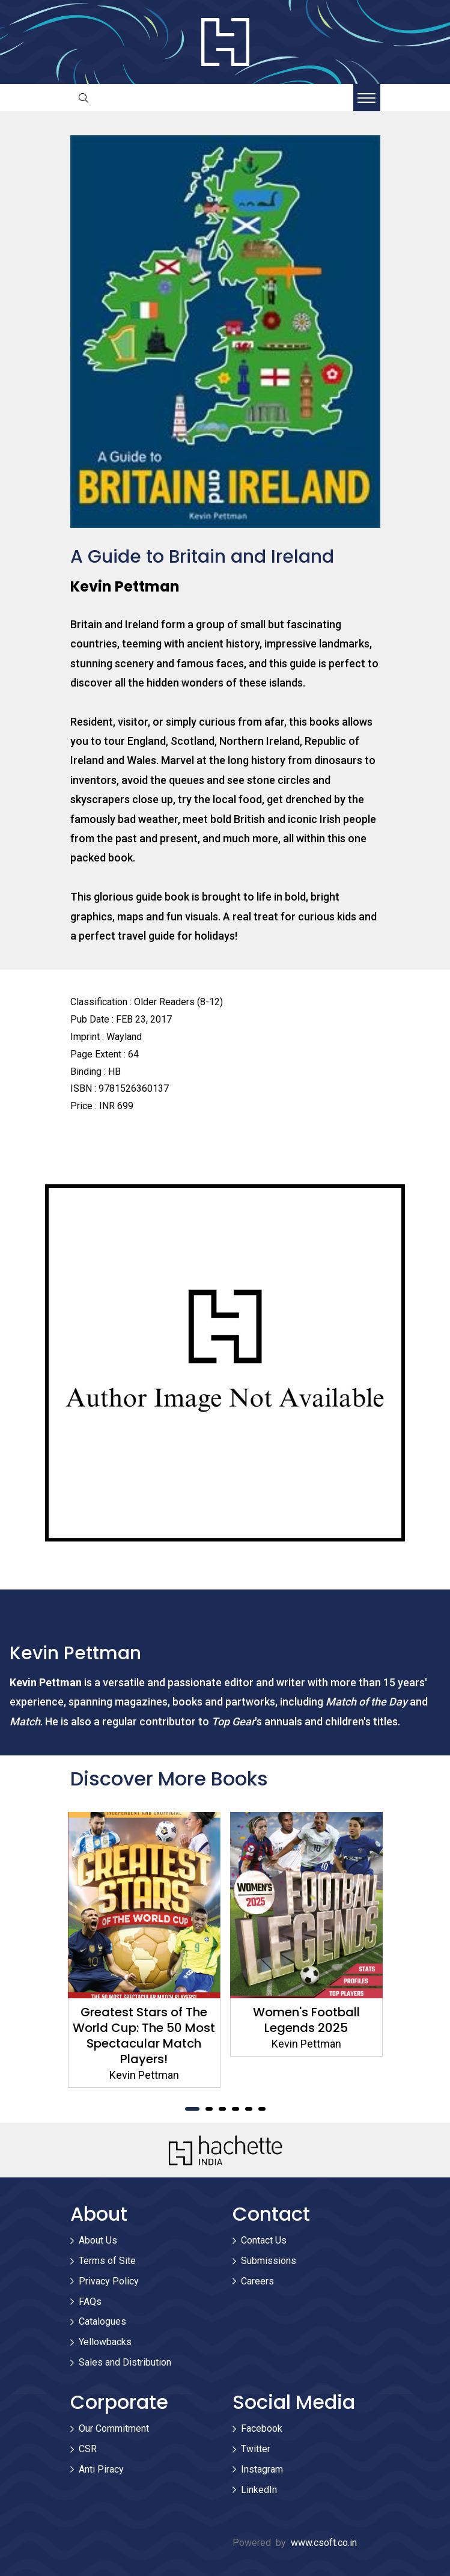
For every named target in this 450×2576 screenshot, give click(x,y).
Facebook (261, 2428)
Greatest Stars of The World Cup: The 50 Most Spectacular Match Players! (144, 2035)
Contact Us (264, 2240)
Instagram (262, 2469)
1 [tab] (192, 2109)
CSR (88, 2449)
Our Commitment (114, 2428)
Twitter (255, 2449)
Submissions (268, 2260)
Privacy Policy (109, 2281)
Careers (257, 2281)
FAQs (90, 2301)
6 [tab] (262, 2109)
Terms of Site (107, 2260)
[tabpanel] (144, 1950)
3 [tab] (222, 2109)
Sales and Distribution (125, 2362)
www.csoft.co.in (324, 2542)
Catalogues (102, 2321)
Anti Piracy (101, 2469)
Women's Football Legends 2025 (306, 2020)
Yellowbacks (105, 2342)
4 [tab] (235, 2109)
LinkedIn (259, 2489)
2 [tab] (209, 2109)
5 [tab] (248, 2109)
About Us (98, 2240)
